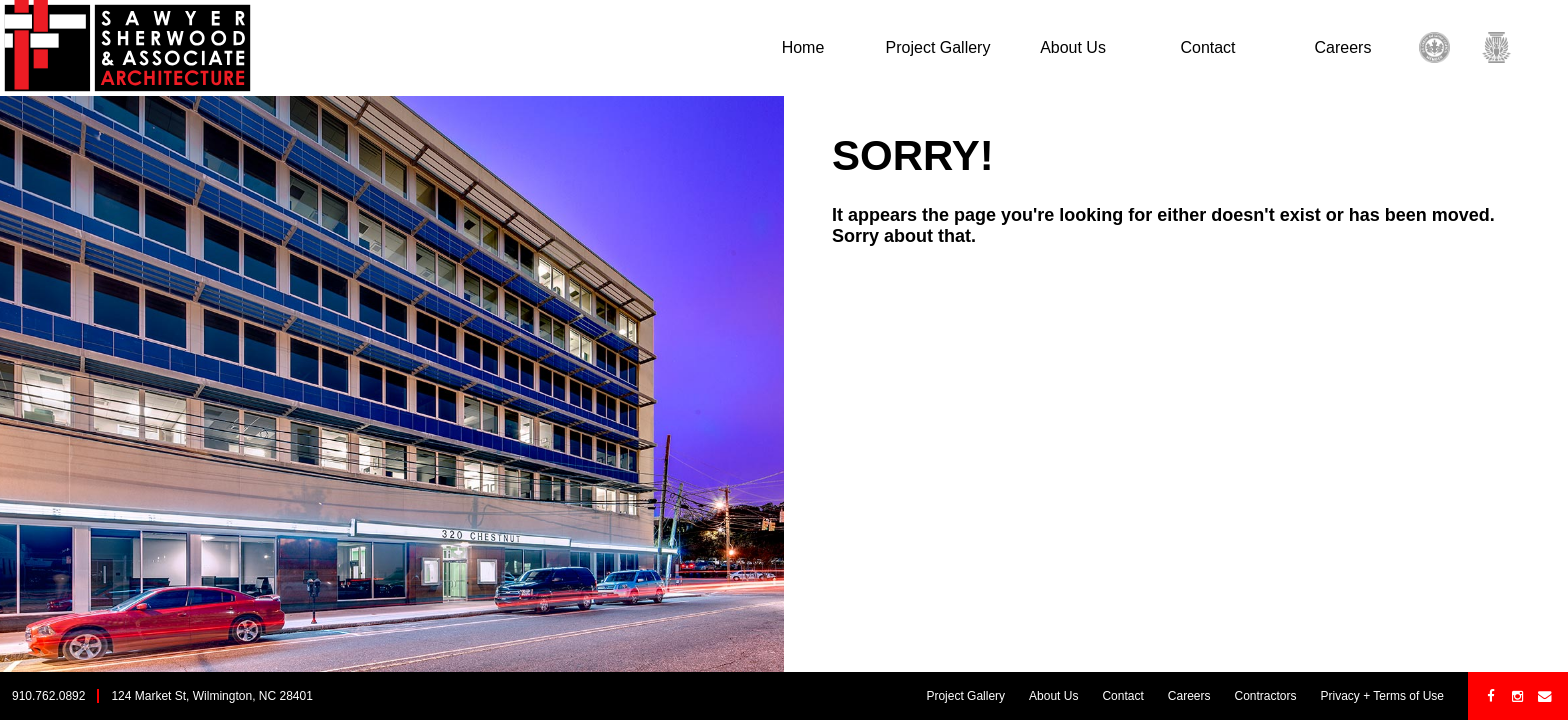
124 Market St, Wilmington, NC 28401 (211, 696)
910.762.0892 (48, 696)
